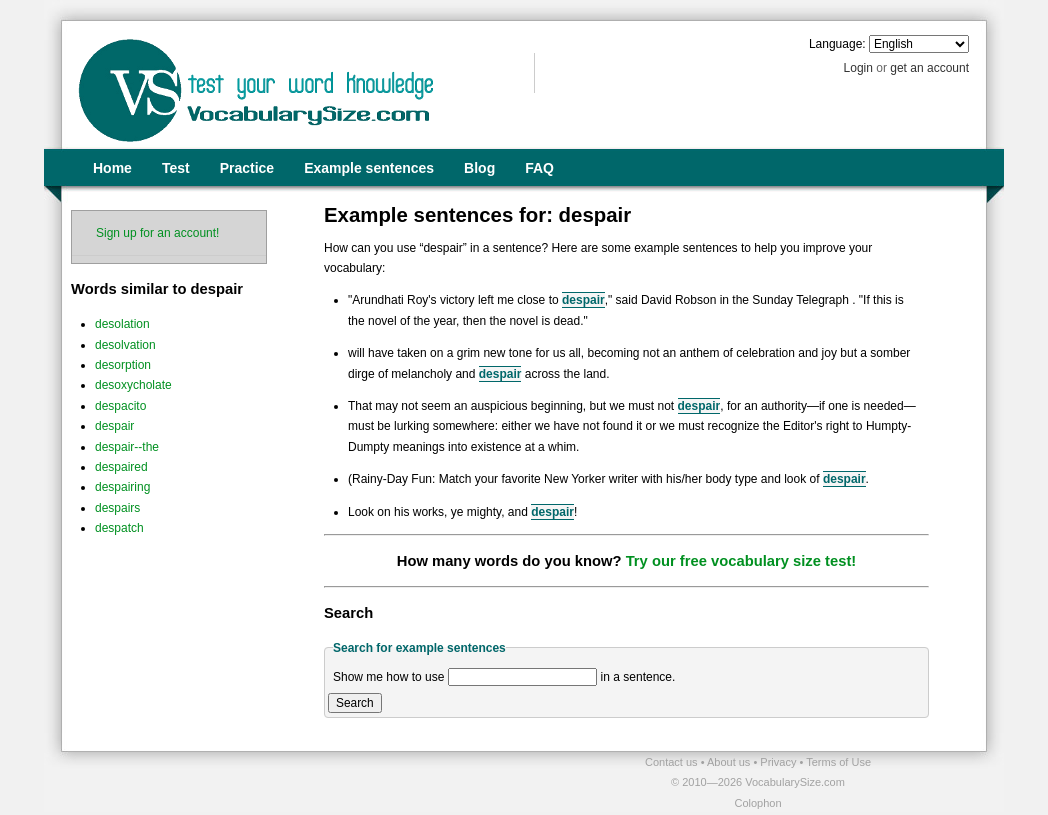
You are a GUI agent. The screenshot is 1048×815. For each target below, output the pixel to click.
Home (112, 168)
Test (176, 168)
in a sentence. (638, 677)
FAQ (539, 168)
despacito (120, 406)
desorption (123, 365)
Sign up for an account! (157, 233)
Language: (837, 44)
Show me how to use (388, 677)
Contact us (673, 762)
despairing (122, 487)
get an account (929, 68)
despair (114, 426)
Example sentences (369, 168)
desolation (122, 324)
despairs (117, 508)
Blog (479, 168)
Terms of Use (838, 762)
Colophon (757, 803)
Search (355, 703)
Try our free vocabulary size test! (741, 561)
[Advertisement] (295, 782)
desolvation (125, 345)
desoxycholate (133, 385)
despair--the (127, 447)
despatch (119, 528)
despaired (121, 467)
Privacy (779, 762)
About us (730, 762)
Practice (247, 168)
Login (858, 68)
